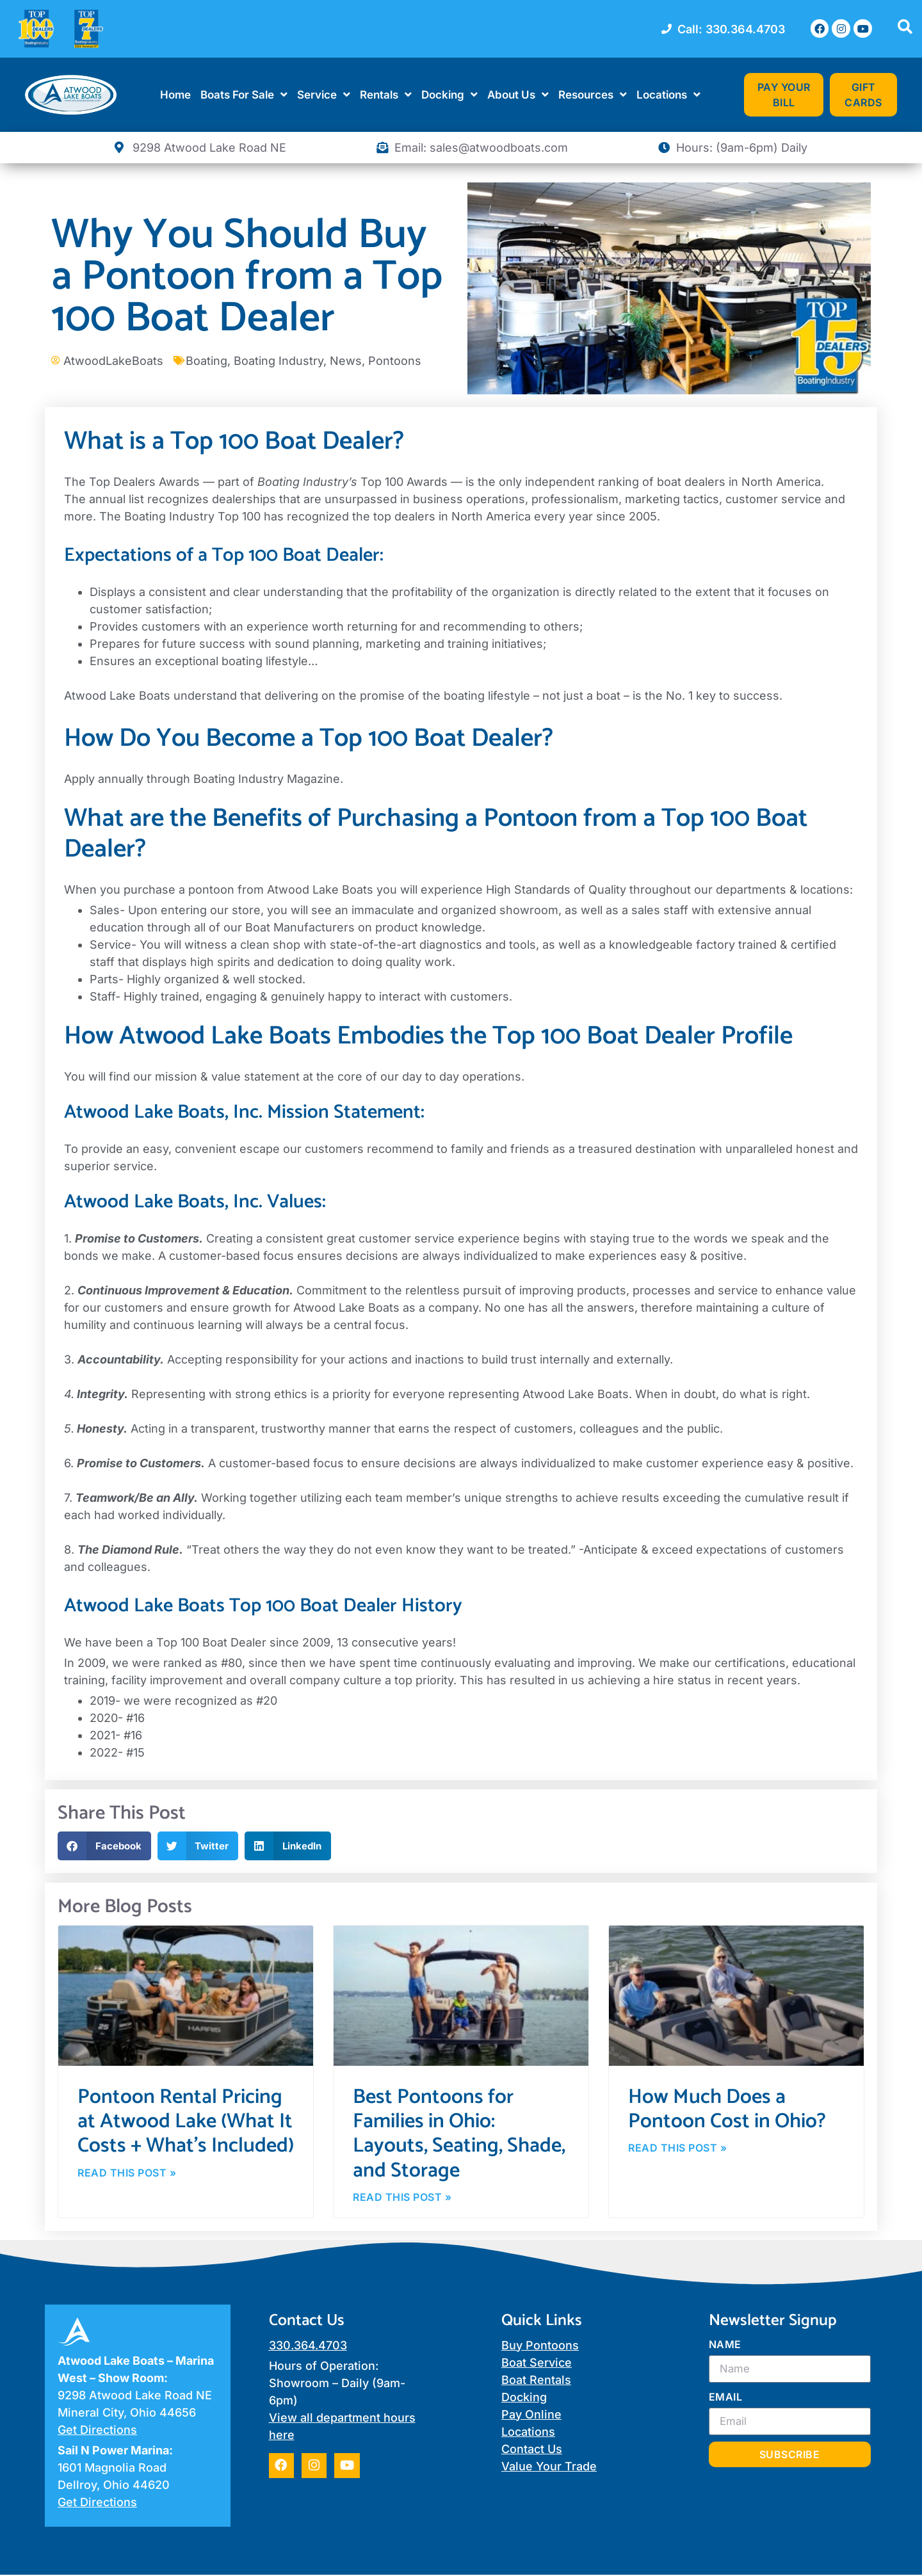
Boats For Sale (243, 94)
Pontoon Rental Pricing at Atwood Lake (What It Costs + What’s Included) (185, 2122)
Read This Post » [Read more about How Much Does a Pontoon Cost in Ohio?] (677, 2149)
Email (726, 2399)
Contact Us (531, 2450)
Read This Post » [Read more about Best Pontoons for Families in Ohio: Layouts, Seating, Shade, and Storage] (402, 2198)
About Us (518, 94)
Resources (592, 94)
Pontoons (394, 360)
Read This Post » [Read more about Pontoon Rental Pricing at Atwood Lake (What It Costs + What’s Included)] (126, 2174)
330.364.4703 (308, 2346)
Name (725, 2345)
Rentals (386, 94)
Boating (206, 360)
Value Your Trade (549, 2467)
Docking (449, 94)
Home (175, 94)
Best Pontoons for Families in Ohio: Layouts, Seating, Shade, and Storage (459, 2134)
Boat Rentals (536, 2381)
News (346, 360)
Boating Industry (278, 360)
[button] (104, 1845)
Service (323, 94)
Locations (668, 94)
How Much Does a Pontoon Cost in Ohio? (727, 2109)
